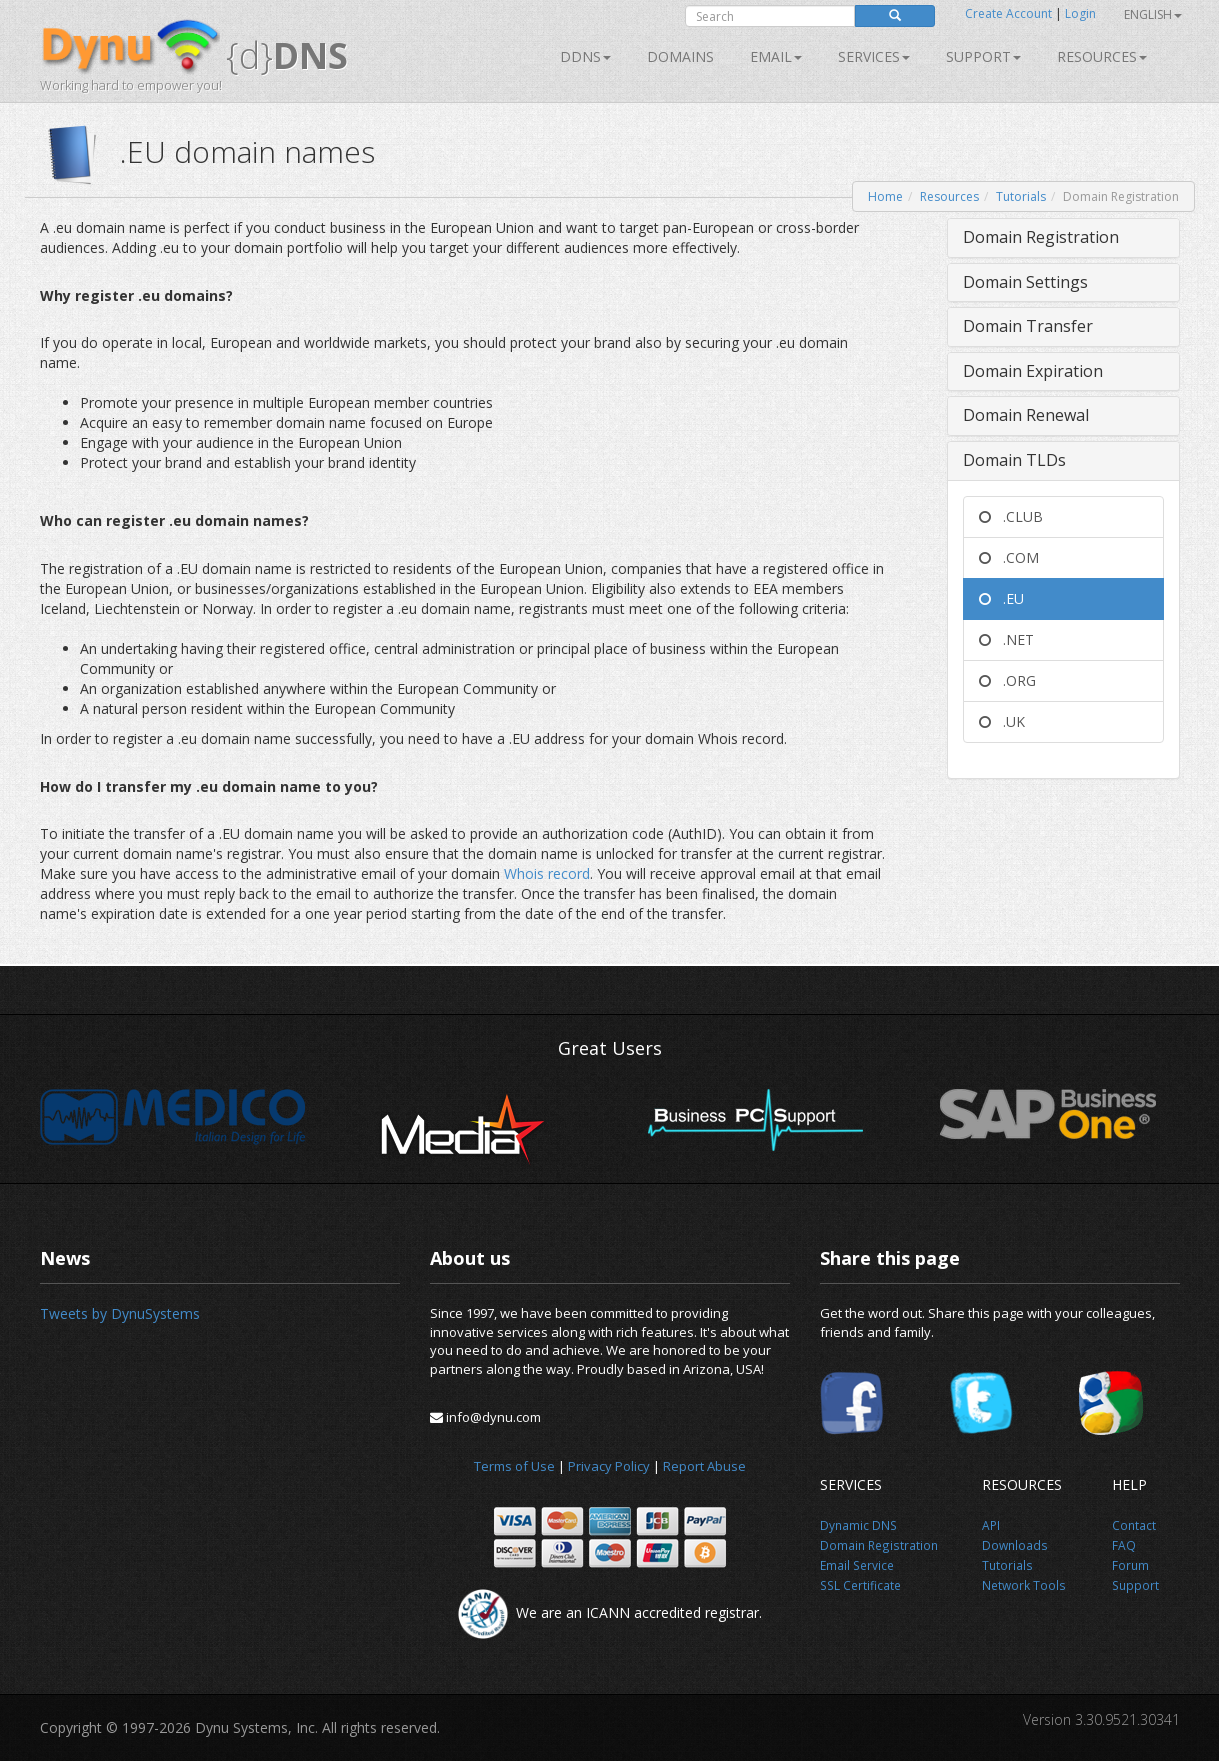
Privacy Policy (609, 1466)
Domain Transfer (1028, 326)
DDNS (585, 56)
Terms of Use (514, 1466)
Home (885, 196)
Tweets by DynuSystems (120, 1313)
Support (983, 56)
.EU (1001, 598)
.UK (1002, 721)
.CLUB (1011, 516)
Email (776, 56)
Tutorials (1021, 196)
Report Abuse (704, 1466)
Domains (680, 56)
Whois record (547, 873)
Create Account (1008, 13)
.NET (1006, 639)
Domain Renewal (1026, 415)
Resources (1102, 56)
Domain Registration (1041, 237)
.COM (1009, 557)
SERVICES (874, 56)
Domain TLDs (1014, 460)
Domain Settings (1025, 282)
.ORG (1007, 680)
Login (1080, 13)
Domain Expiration (1033, 371)
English (1153, 14)
